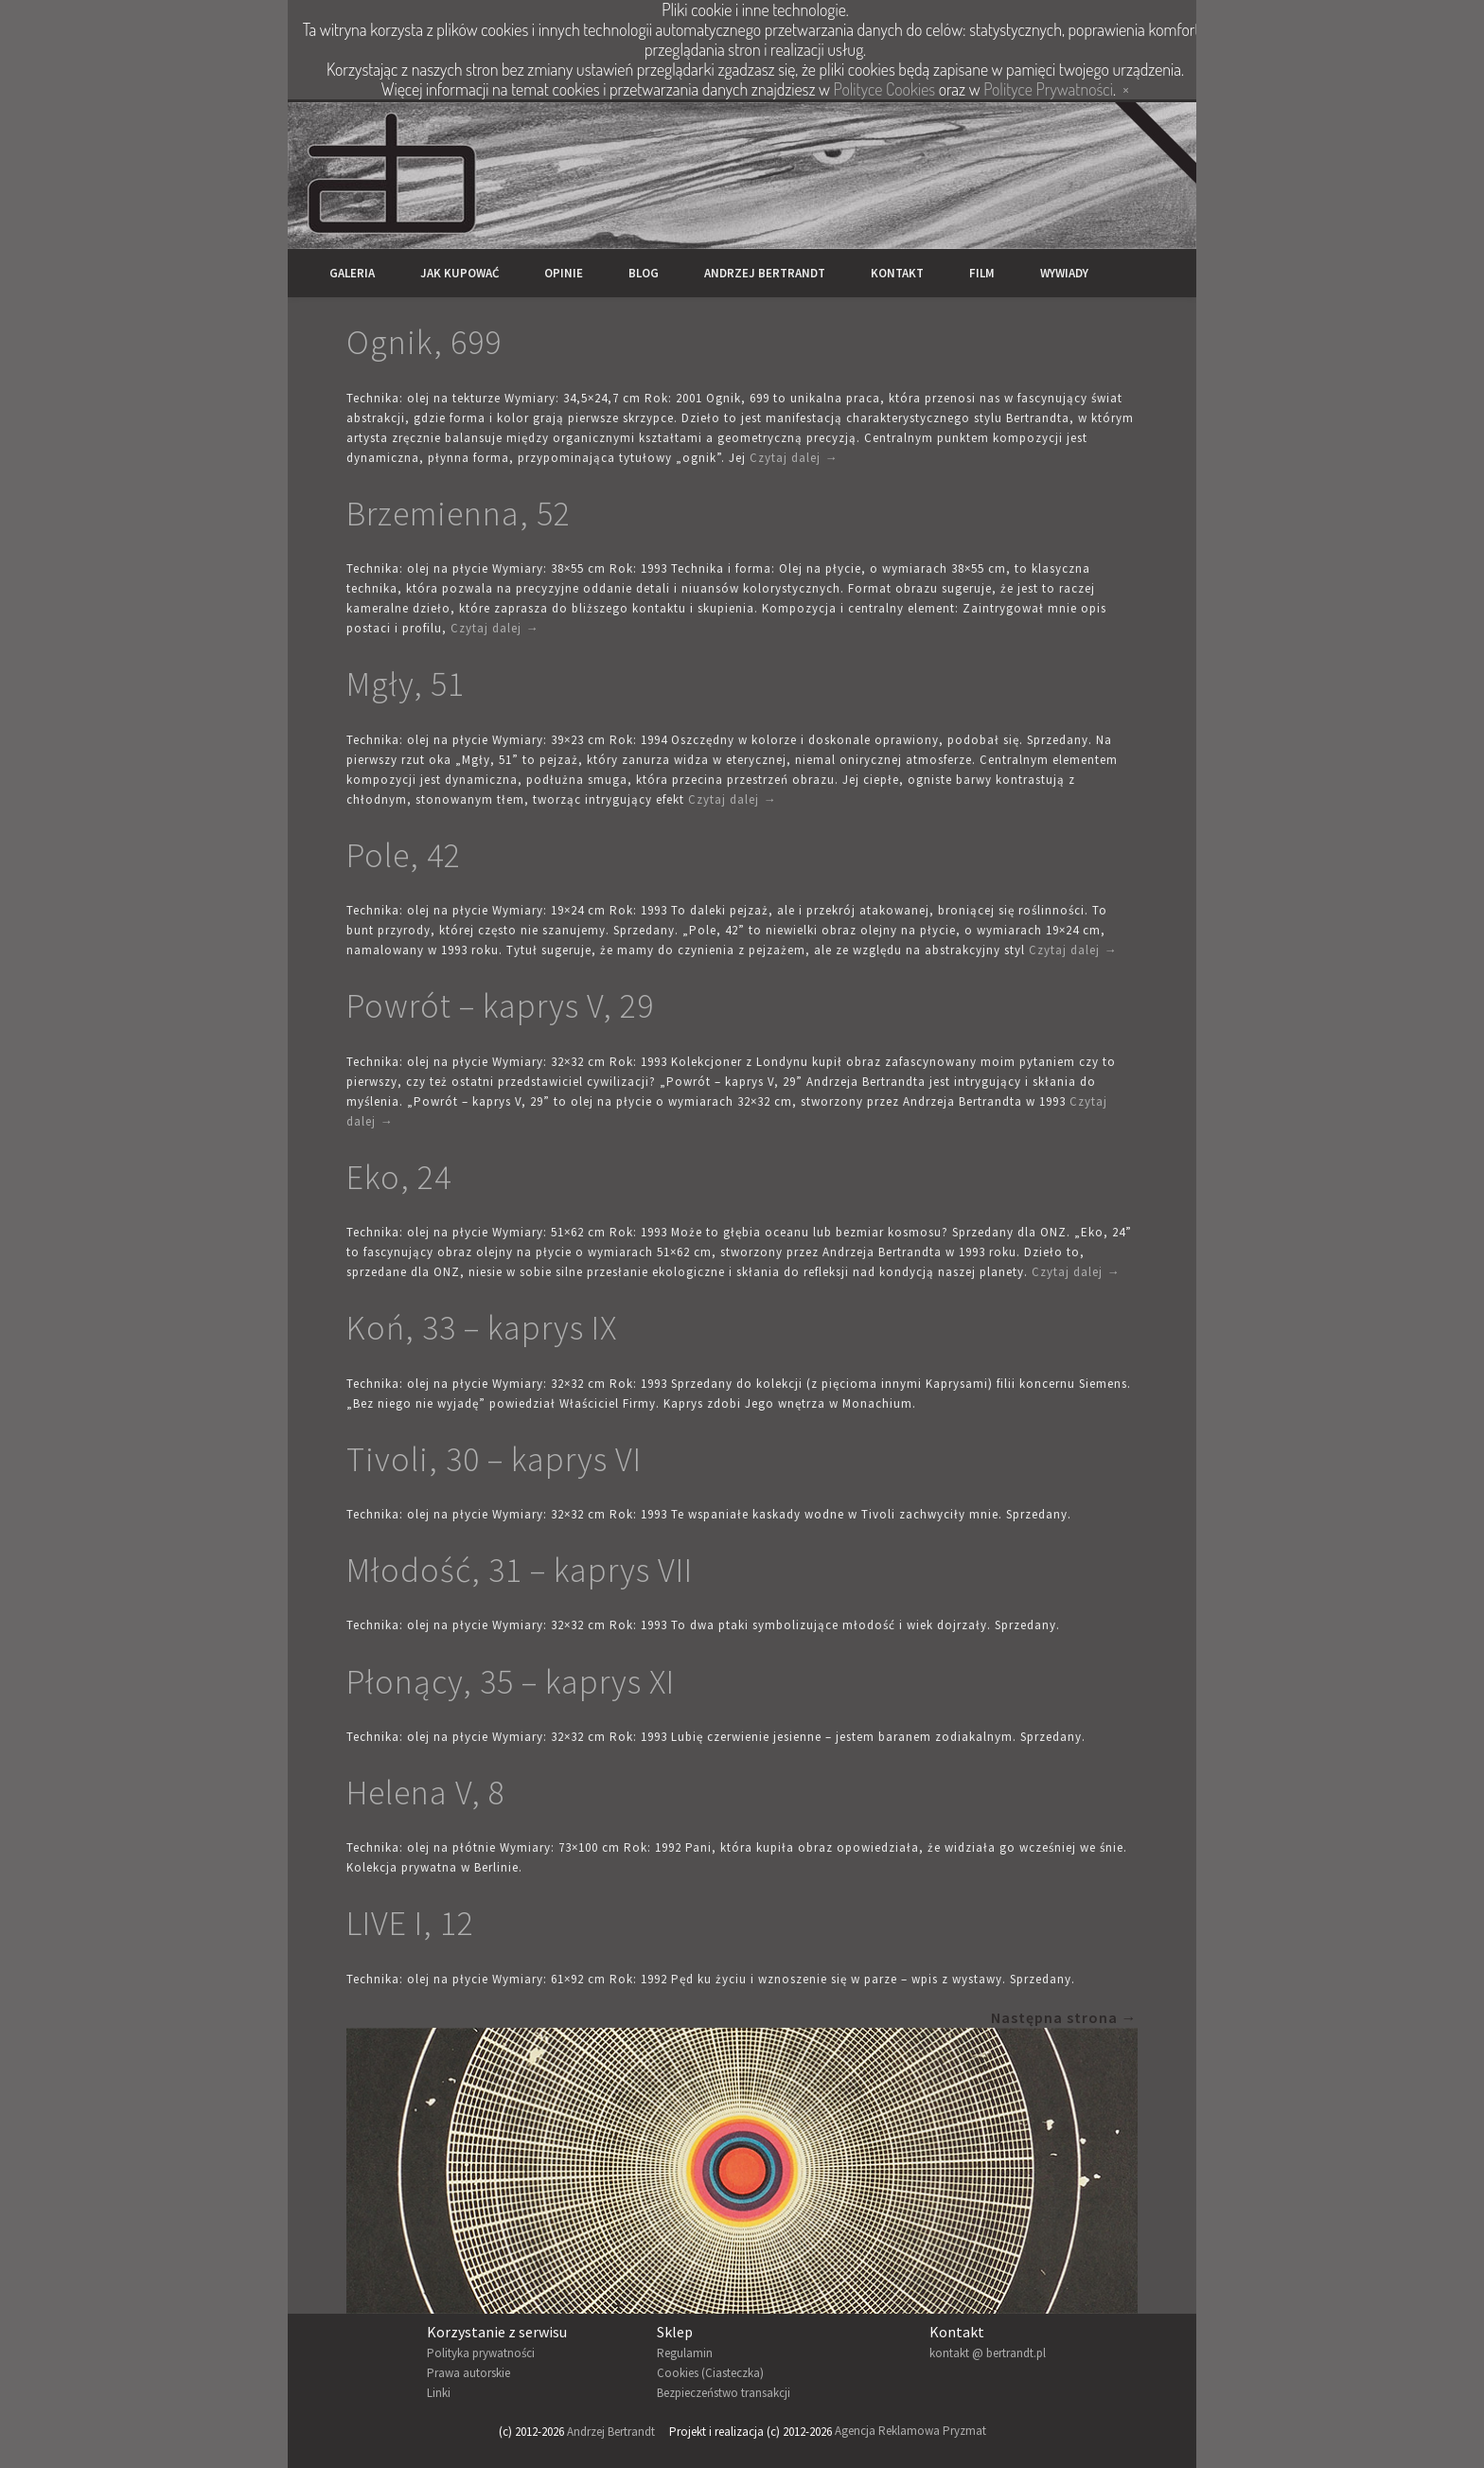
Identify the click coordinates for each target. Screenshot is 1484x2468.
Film (982, 273)
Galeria (352, 273)
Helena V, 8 (425, 1792)
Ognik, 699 (424, 342)
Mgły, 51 (405, 684)
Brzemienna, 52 (458, 513)
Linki (438, 2393)
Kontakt (897, 273)
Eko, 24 (398, 1177)
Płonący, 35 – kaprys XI (510, 1681)
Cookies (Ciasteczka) (710, 2373)
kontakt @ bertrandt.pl (987, 2353)
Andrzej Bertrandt (764, 273)
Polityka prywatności (481, 2353)
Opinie (563, 273)
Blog (643, 273)
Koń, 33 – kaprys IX (481, 1327)
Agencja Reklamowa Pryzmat (910, 2432)
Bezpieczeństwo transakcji (723, 2393)
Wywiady (1064, 273)
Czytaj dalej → (794, 458)
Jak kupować (459, 273)
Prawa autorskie (468, 2373)
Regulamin (685, 2353)
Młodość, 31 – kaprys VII (519, 1570)
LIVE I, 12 (410, 1923)
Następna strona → (1064, 2017)
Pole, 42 (403, 855)
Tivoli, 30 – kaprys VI (494, 1459)
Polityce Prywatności (1048, 89)
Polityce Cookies (884, 89)
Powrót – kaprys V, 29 (500, 1006)
